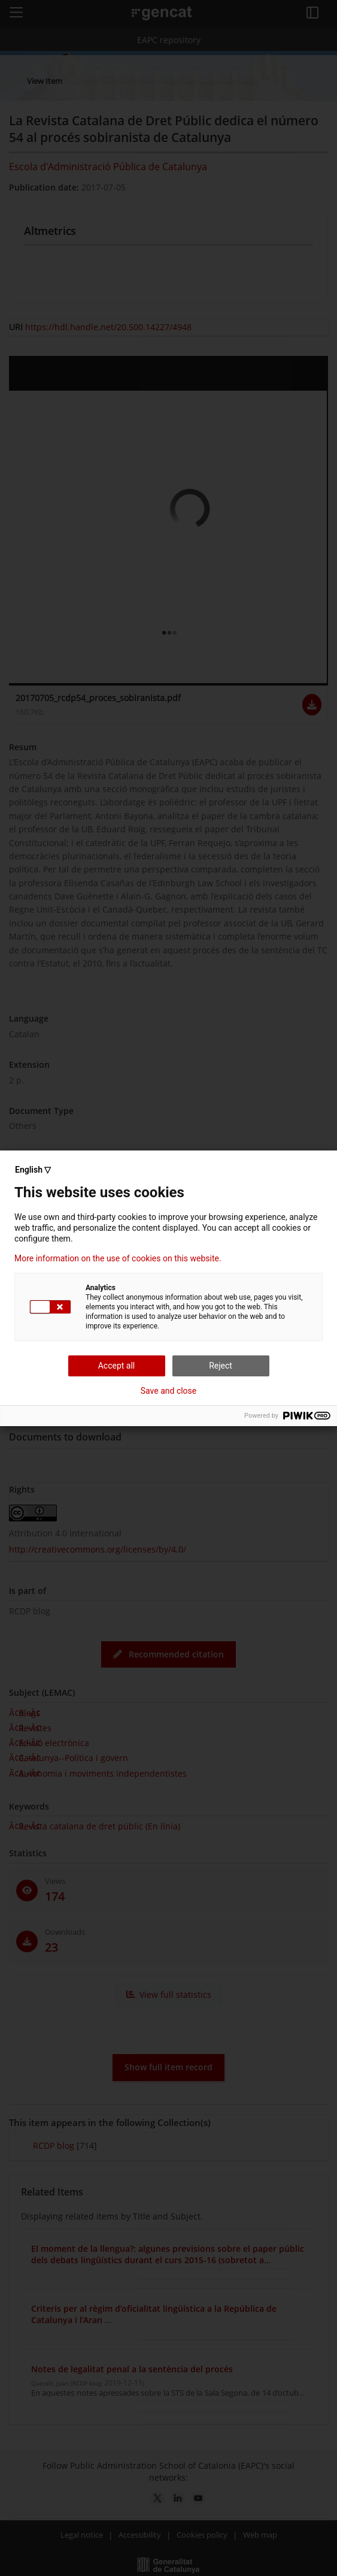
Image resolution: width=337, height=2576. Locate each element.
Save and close (169, 1391)
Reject (220, 1365)
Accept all (116, 1365)
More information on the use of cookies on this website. (117, 1258)
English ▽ (33, 1169)
